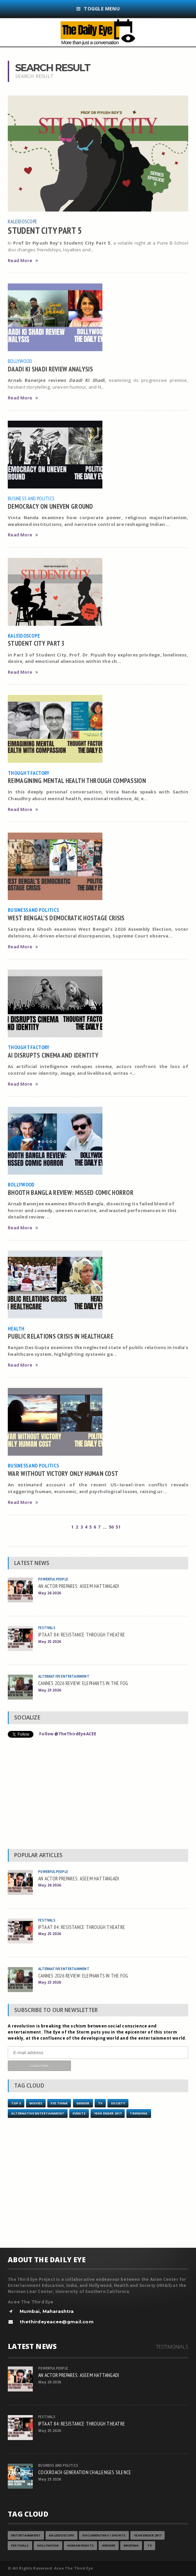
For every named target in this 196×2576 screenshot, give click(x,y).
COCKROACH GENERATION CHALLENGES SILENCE (84, 2472)
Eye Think (59, 2103)
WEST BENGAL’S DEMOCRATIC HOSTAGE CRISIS (66, 918)
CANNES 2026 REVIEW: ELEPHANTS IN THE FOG (83, 1683)
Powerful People (53, 1578)
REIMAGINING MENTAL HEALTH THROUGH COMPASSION (77, 780)
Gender (83, 2103)
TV (100, 2103)
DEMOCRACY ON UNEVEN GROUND (50, 506)
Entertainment (26, 2535)
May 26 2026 (49, 1592)
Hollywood (48, 2545)
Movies (35, 2103)
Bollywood (20, 361)
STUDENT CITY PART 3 (36, 643)
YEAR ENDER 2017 (107, 2113)
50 (111, 1527)
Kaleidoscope (22, 221)
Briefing (131, 2545)
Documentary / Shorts (103, 2535)
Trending (138, 2113)
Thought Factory (29, 772)
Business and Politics (31, 498)
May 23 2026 (49, 1689)
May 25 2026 (49, 1641)
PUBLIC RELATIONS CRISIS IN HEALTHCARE (60, 1336)
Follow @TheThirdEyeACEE (67, 1734)
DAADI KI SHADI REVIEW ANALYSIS (50, 369)
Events (79, 2113)
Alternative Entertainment (64, 1676)
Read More (23, 260)
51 (118, 1527)
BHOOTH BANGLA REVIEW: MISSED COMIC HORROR (70, 1192)
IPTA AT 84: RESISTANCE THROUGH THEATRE (81, 1634)
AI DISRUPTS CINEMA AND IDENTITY (53, 1055)
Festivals (46, 1627)
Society (118, 2103)
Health (16, 1328)
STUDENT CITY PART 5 (45, 230)
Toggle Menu (98, 8)
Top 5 (16, 2103)
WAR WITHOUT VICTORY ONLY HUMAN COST (63, 1473)
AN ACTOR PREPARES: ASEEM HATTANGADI (78, 1586)
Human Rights (80, 2545)
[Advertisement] (98, 1795)
